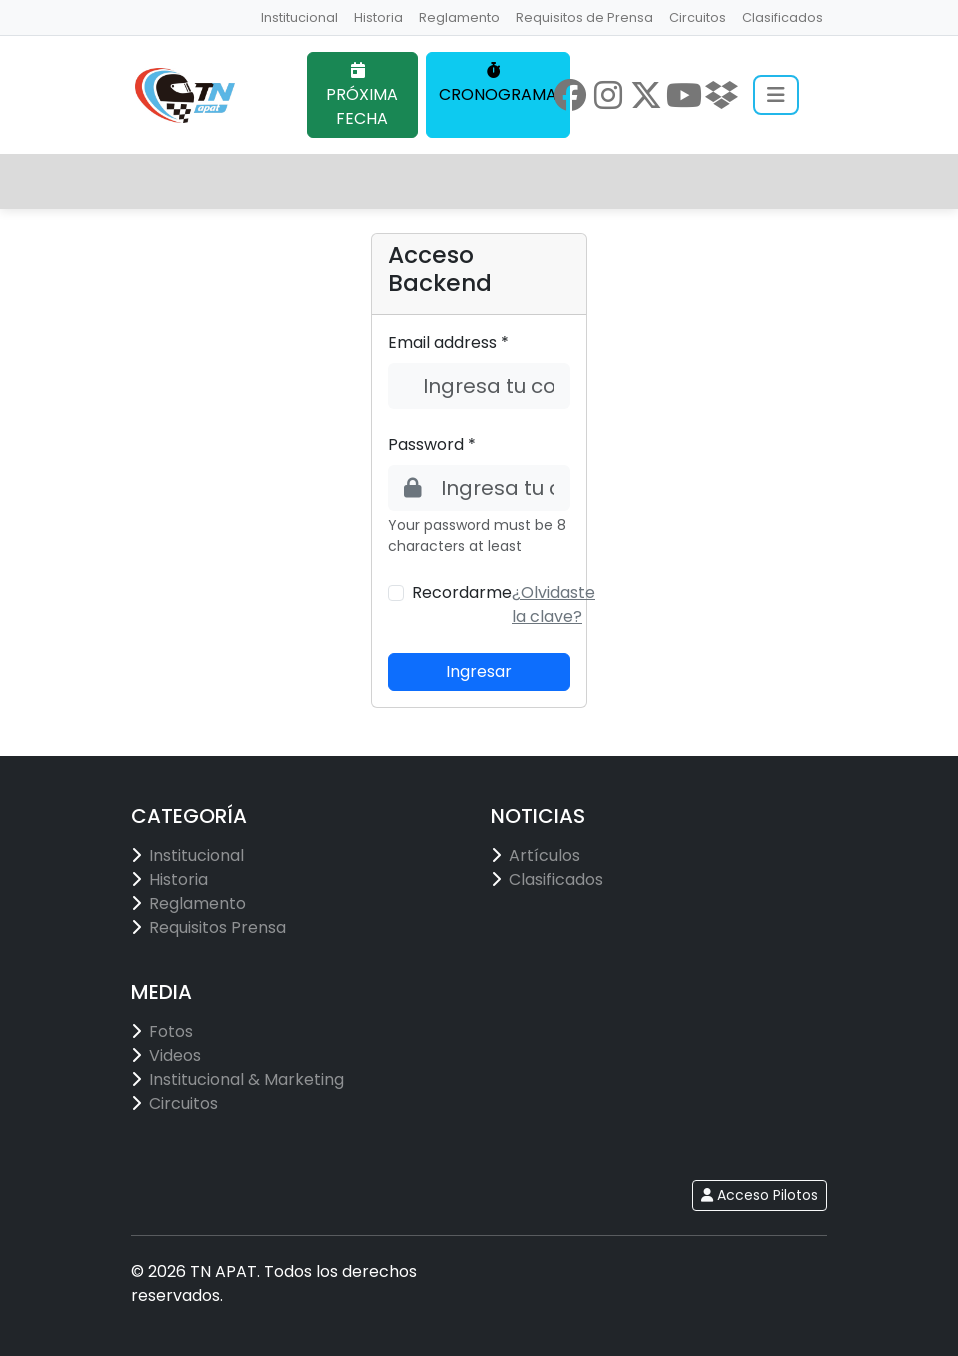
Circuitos (697, 17)
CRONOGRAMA (498, 84)
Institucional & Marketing (246, 1079)
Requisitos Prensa (217, 927)
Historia (378, 17)
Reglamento (459, 17)
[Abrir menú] (776, 95)
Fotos (171, 1031)
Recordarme (462, 592)
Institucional (299, 17)
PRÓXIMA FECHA (362, 96)
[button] (553, 604)
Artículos (544, 855)
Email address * (448, 342)
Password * (432, 444)
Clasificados (782, 17)
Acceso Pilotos (759, 1195)
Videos (175, 1055)
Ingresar (479, 671)
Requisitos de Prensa (584, 17)
